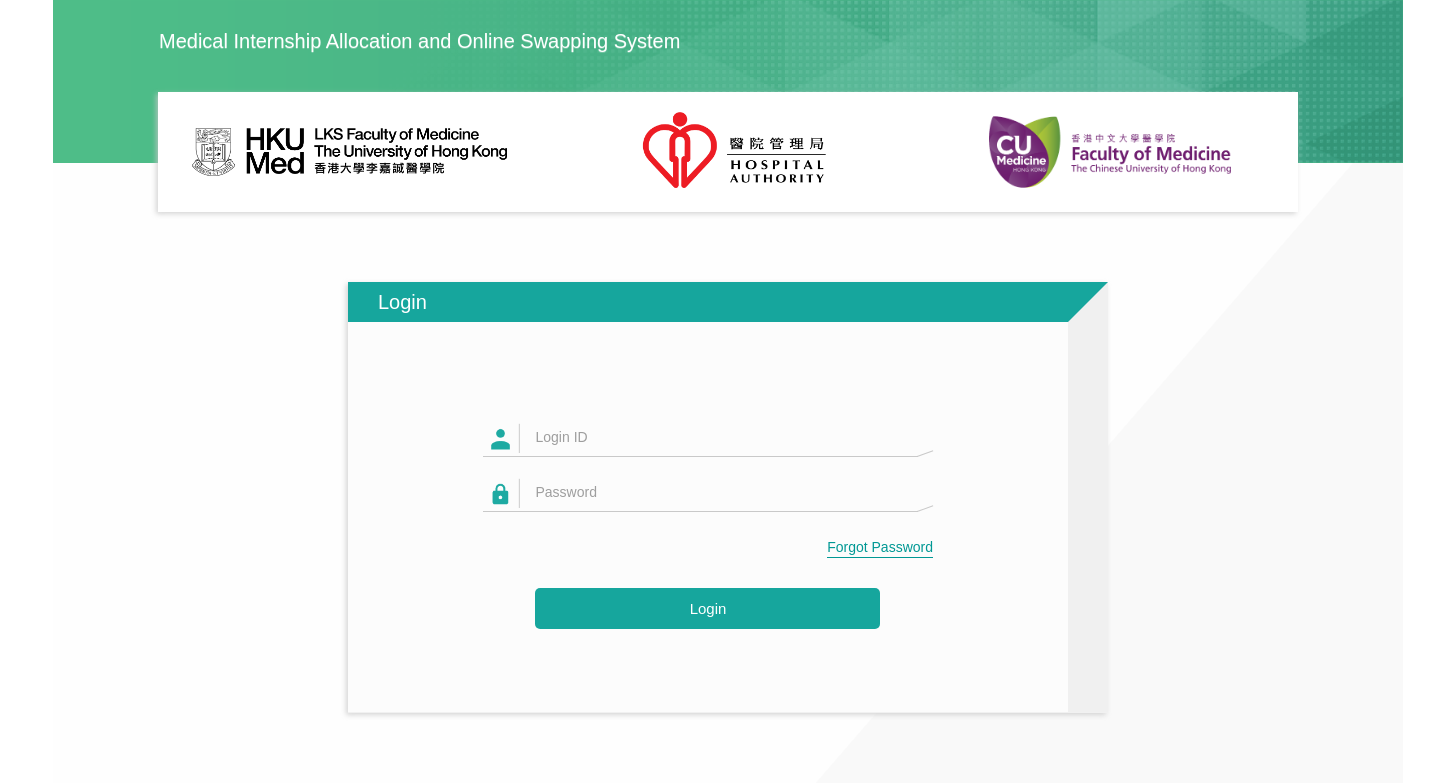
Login (708, 608)
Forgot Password (880, 547)
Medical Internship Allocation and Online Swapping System (419, 41)
